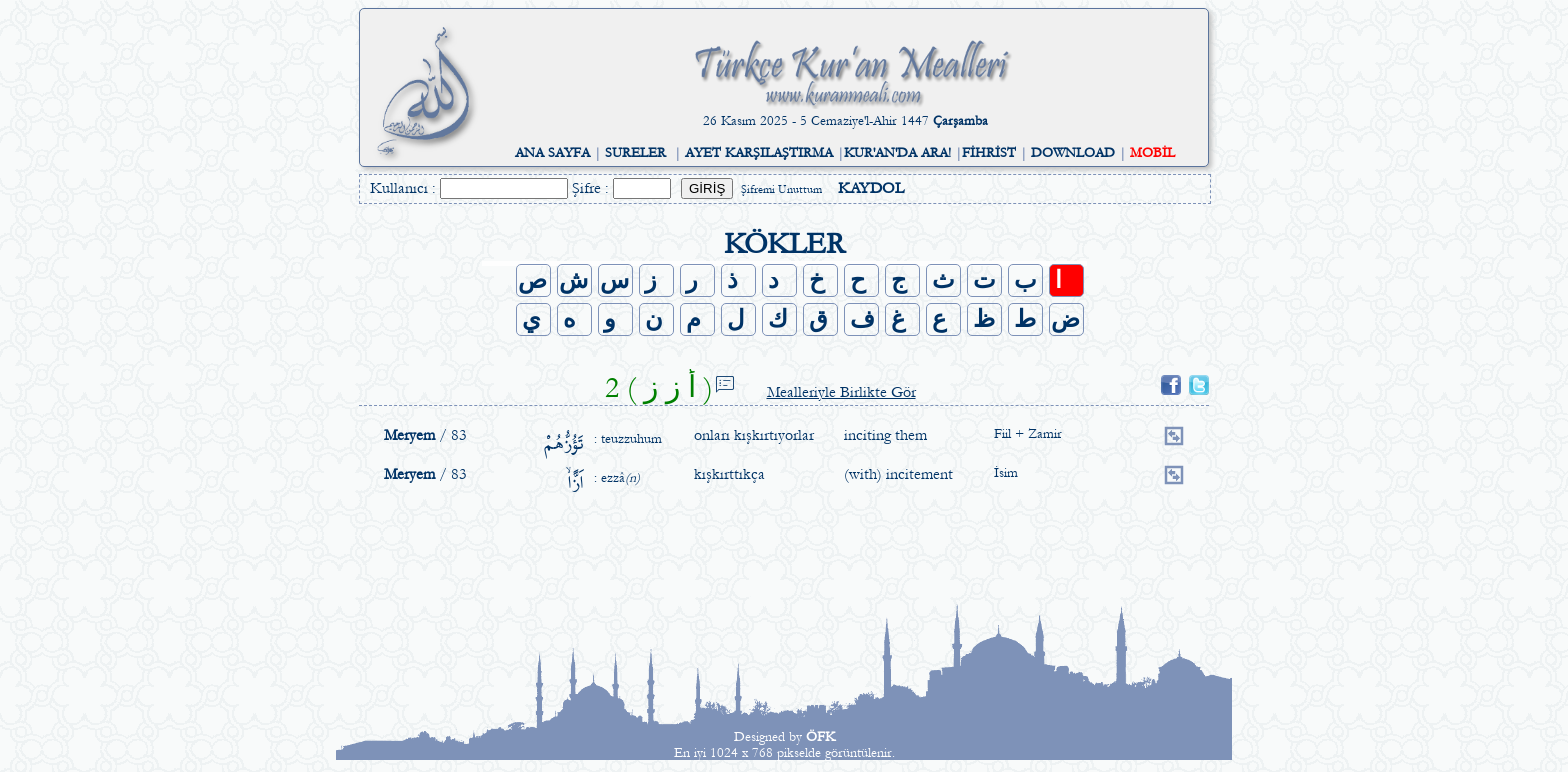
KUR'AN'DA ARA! (897, 153)
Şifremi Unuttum (781, 189)
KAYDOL (871, 188)
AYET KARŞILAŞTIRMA (759, 153)
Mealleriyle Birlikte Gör (841, 392)
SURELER (635, 153)
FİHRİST (989, 153)
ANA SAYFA (552, 153)
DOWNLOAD (1073, 153)
